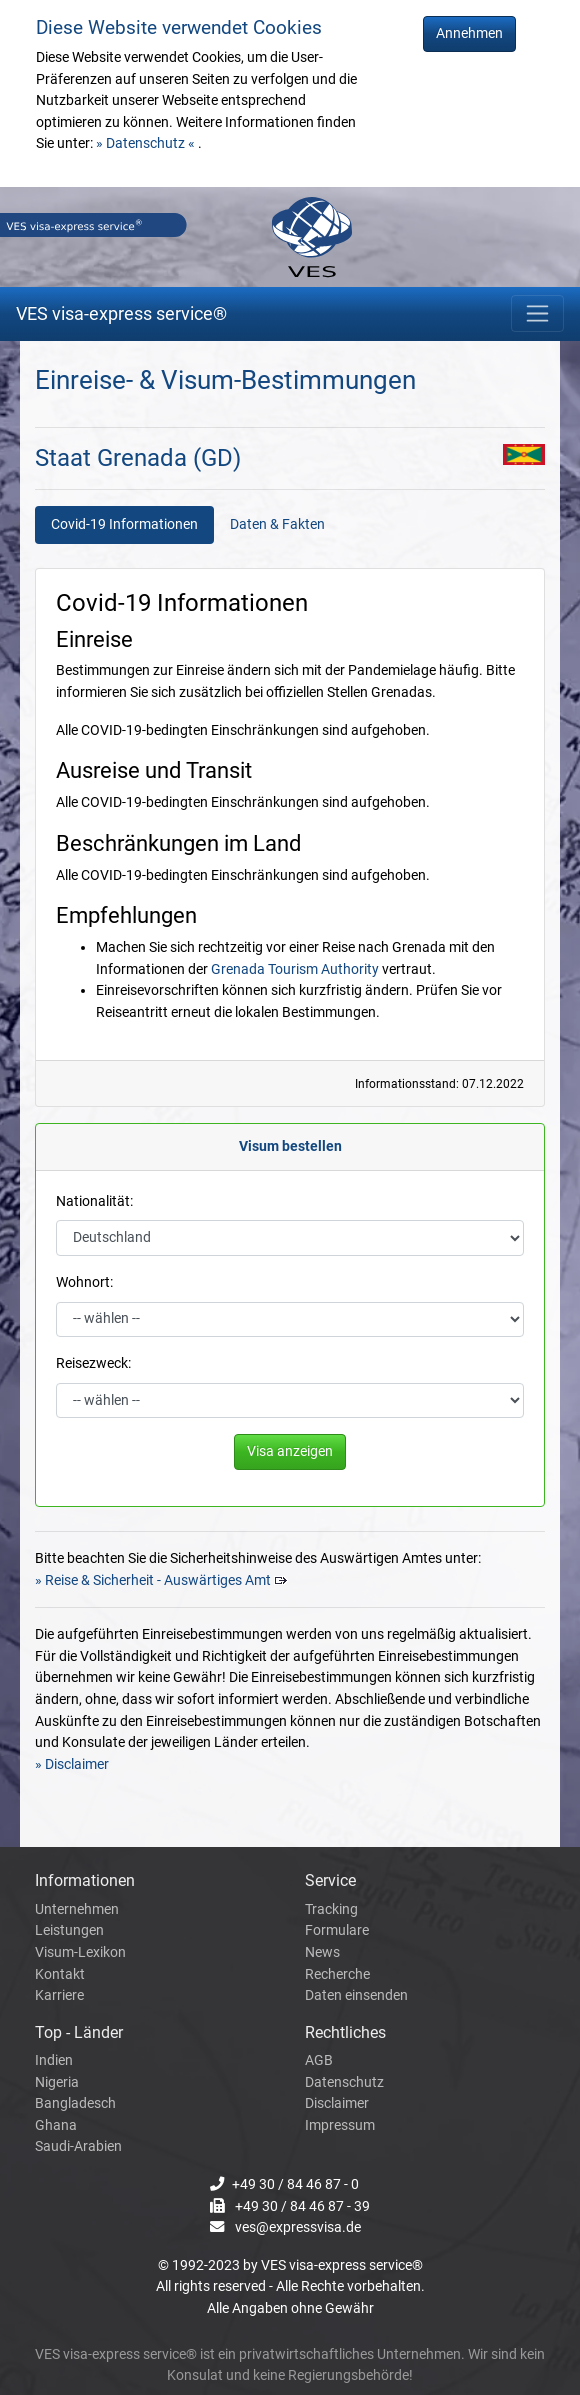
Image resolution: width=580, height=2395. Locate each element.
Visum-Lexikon (80, 1952)
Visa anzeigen (290, 1451)
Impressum (340, 2125)
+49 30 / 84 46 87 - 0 (295, 2184)
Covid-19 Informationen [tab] (124, 524)
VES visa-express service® (121, 313)
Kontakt (60, 1974)
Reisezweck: (93, 1363)
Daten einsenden (356, 1995)
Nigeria (57, 2082)
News (322, 1952)
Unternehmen (77, 1909)
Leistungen (69, 1930)
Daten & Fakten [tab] (277, 524)
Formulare (337, 1930)
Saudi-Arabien (78, 2146)
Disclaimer (337, 2103)
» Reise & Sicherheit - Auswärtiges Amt (153, 1580)
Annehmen (469, 33)
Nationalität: (94, 1201)
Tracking (331, 1909)
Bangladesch (75, 2103)
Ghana (56, 2125)
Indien (54, 2060)
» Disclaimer (72, 1764)
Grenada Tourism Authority (295, 969)
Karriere (59, 1995)
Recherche (337, 1974)
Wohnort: (84, 1282)
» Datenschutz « (147, 143)
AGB (319, 2060)
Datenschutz (344, 2082)
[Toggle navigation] (537, 313)
